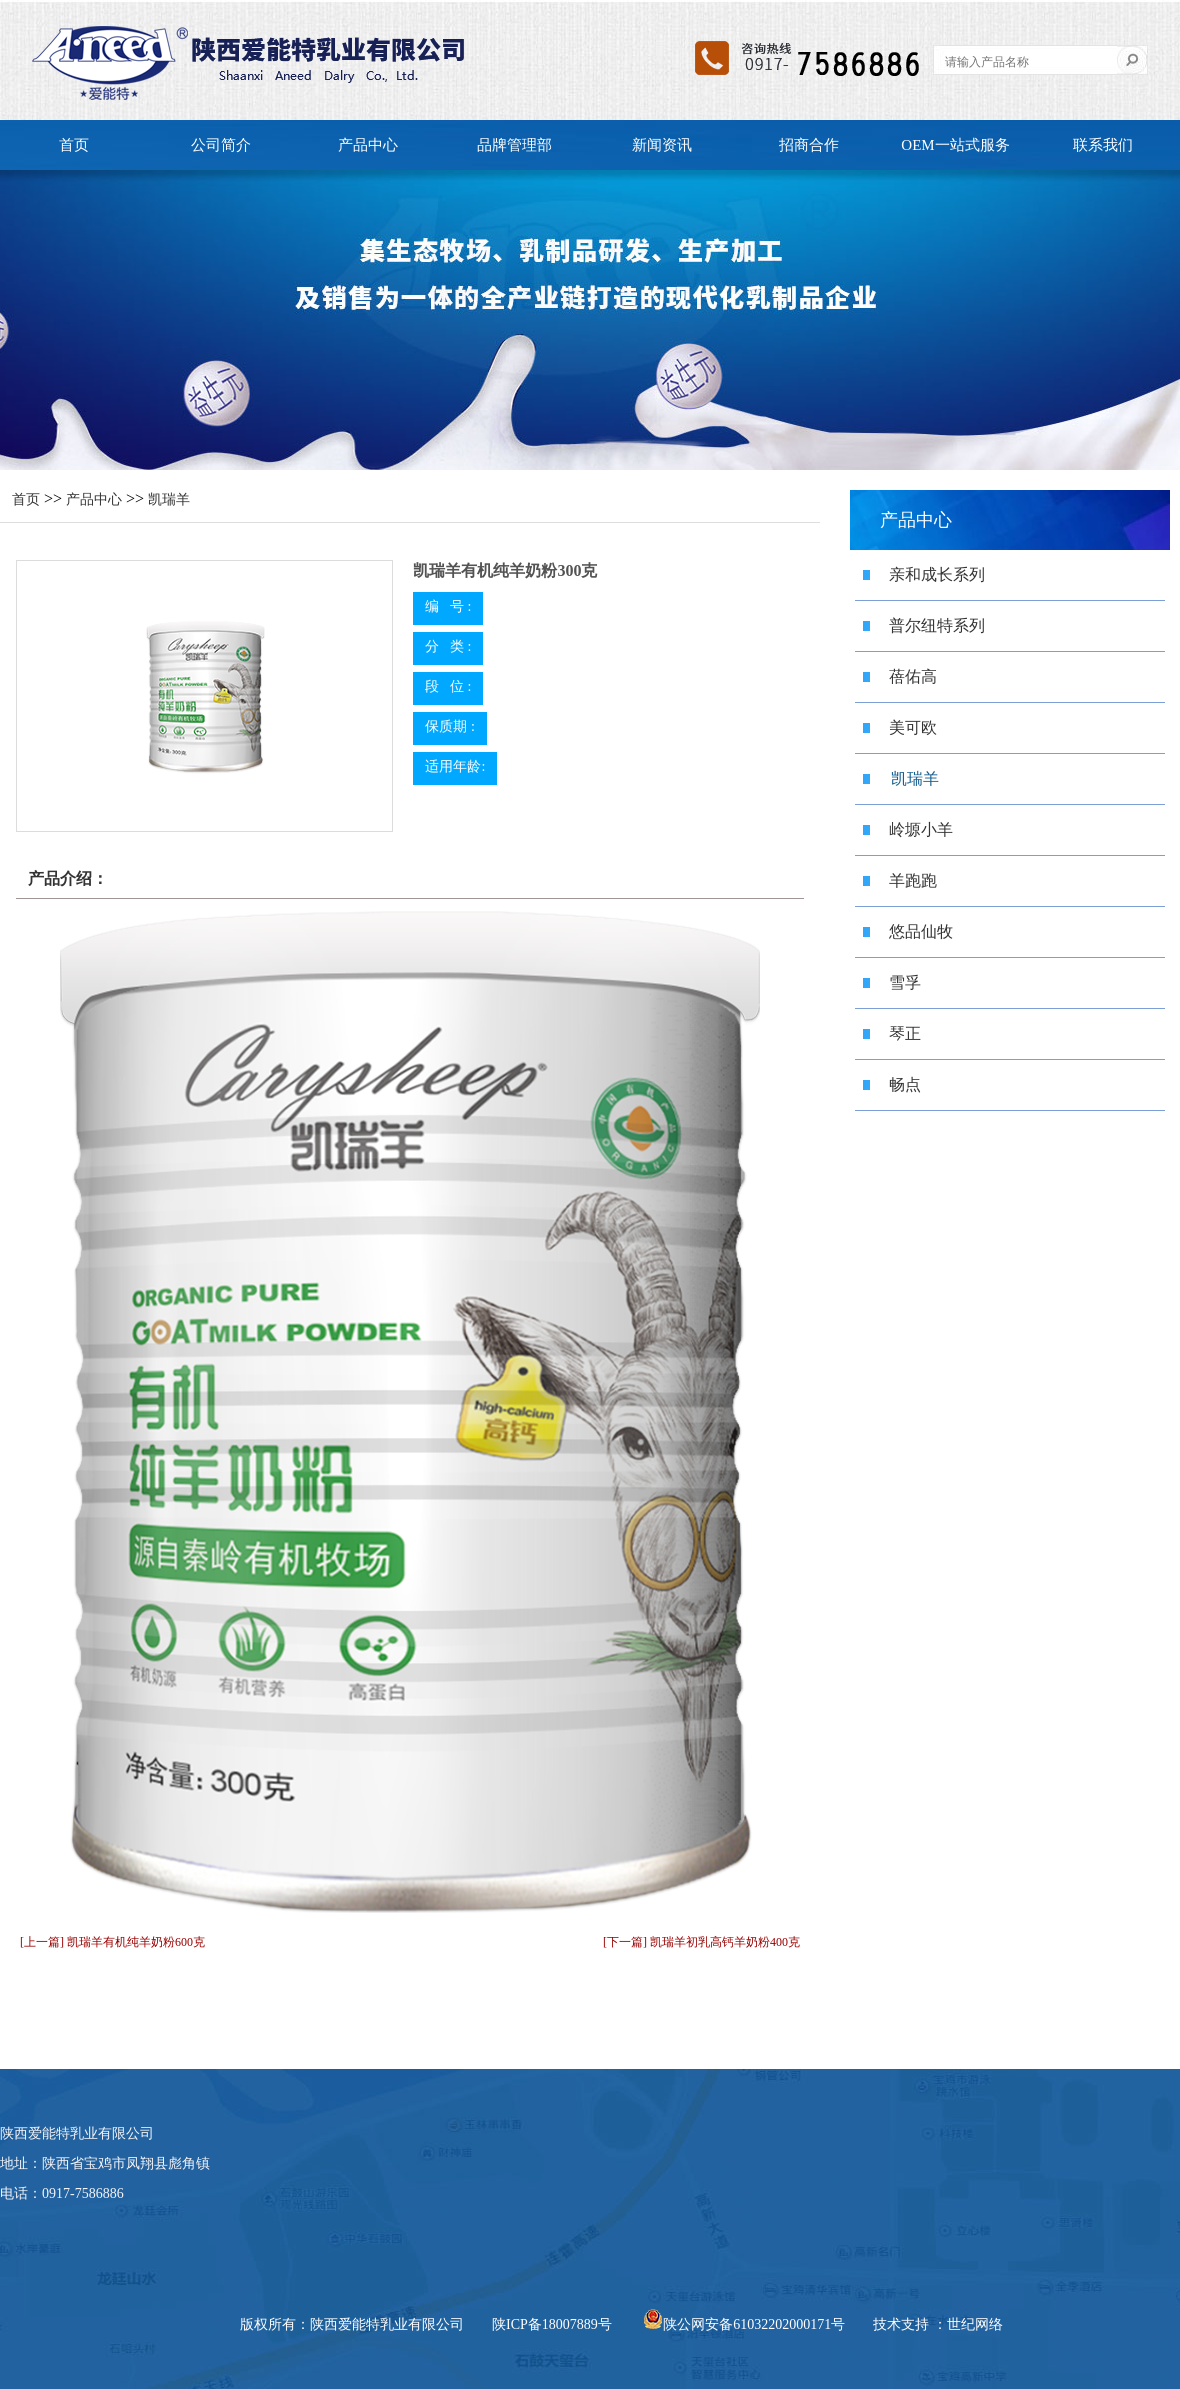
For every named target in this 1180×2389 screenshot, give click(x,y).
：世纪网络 (968, 2324)
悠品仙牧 (921, 931)
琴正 (905, 1033)
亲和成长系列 (937, 574)
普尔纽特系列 (937, 625)
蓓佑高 (913, 676)
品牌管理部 (514, 145)
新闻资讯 (662, 145)
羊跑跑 (913, 880)
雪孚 (905, 982)
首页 (74, 145)
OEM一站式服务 (955, 145)
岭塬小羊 (921, 829)
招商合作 (809, 145)
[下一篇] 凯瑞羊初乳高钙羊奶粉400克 (701, 1942)
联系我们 (1103, 145)
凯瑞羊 (169, 499)
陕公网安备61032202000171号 (744, 2324)
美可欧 (913, 727)
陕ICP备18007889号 (552, 2324)
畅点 (905, 1084)
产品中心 (368, 145)
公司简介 (221, 145)
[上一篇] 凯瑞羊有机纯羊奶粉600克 (112, 1942)
